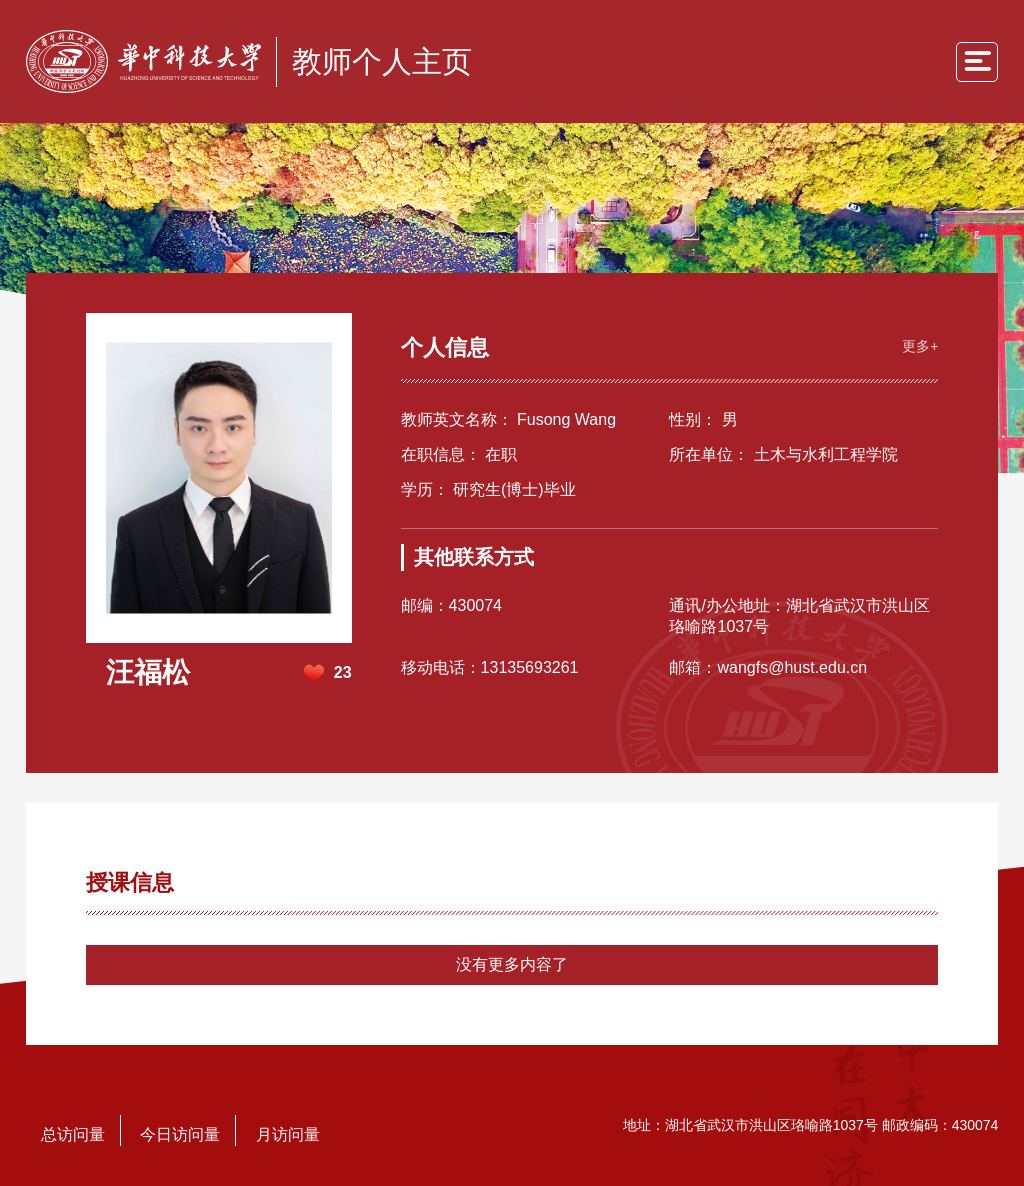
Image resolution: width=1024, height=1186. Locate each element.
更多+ (920, 346)
